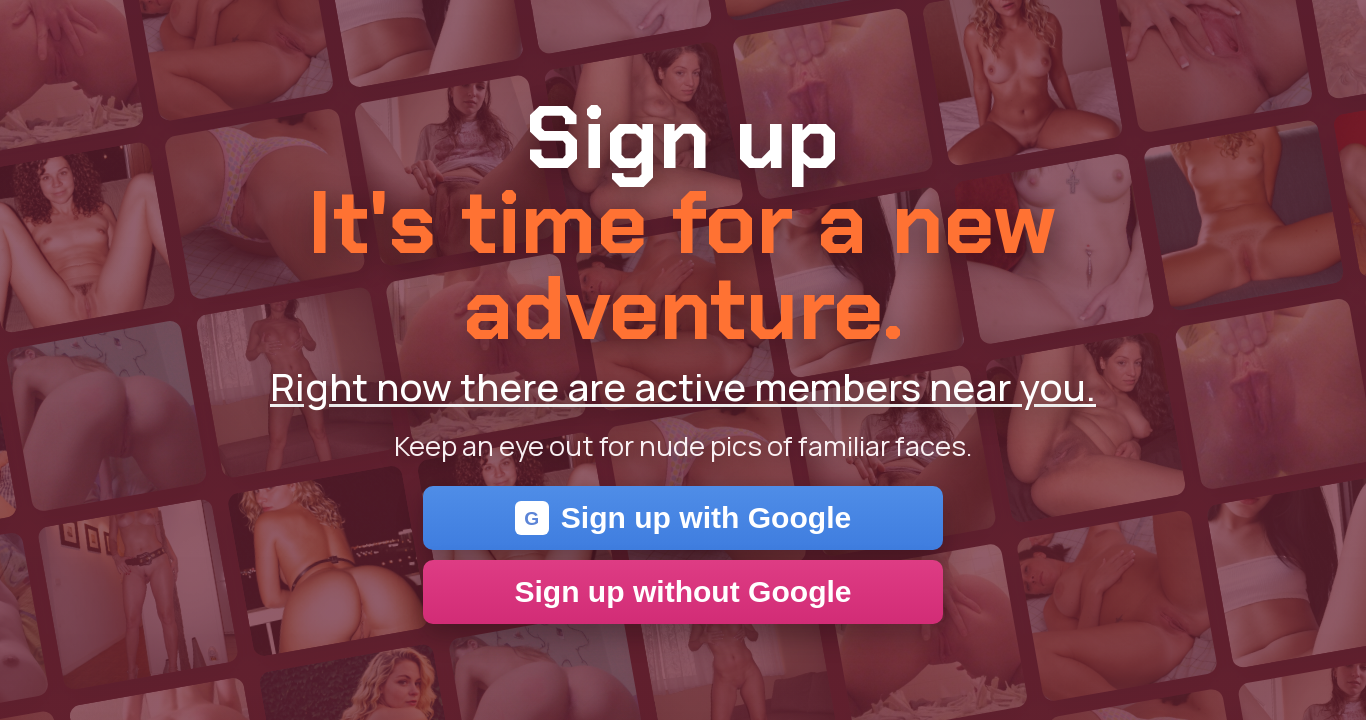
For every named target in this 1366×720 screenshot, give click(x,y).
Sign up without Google (682, 591)
